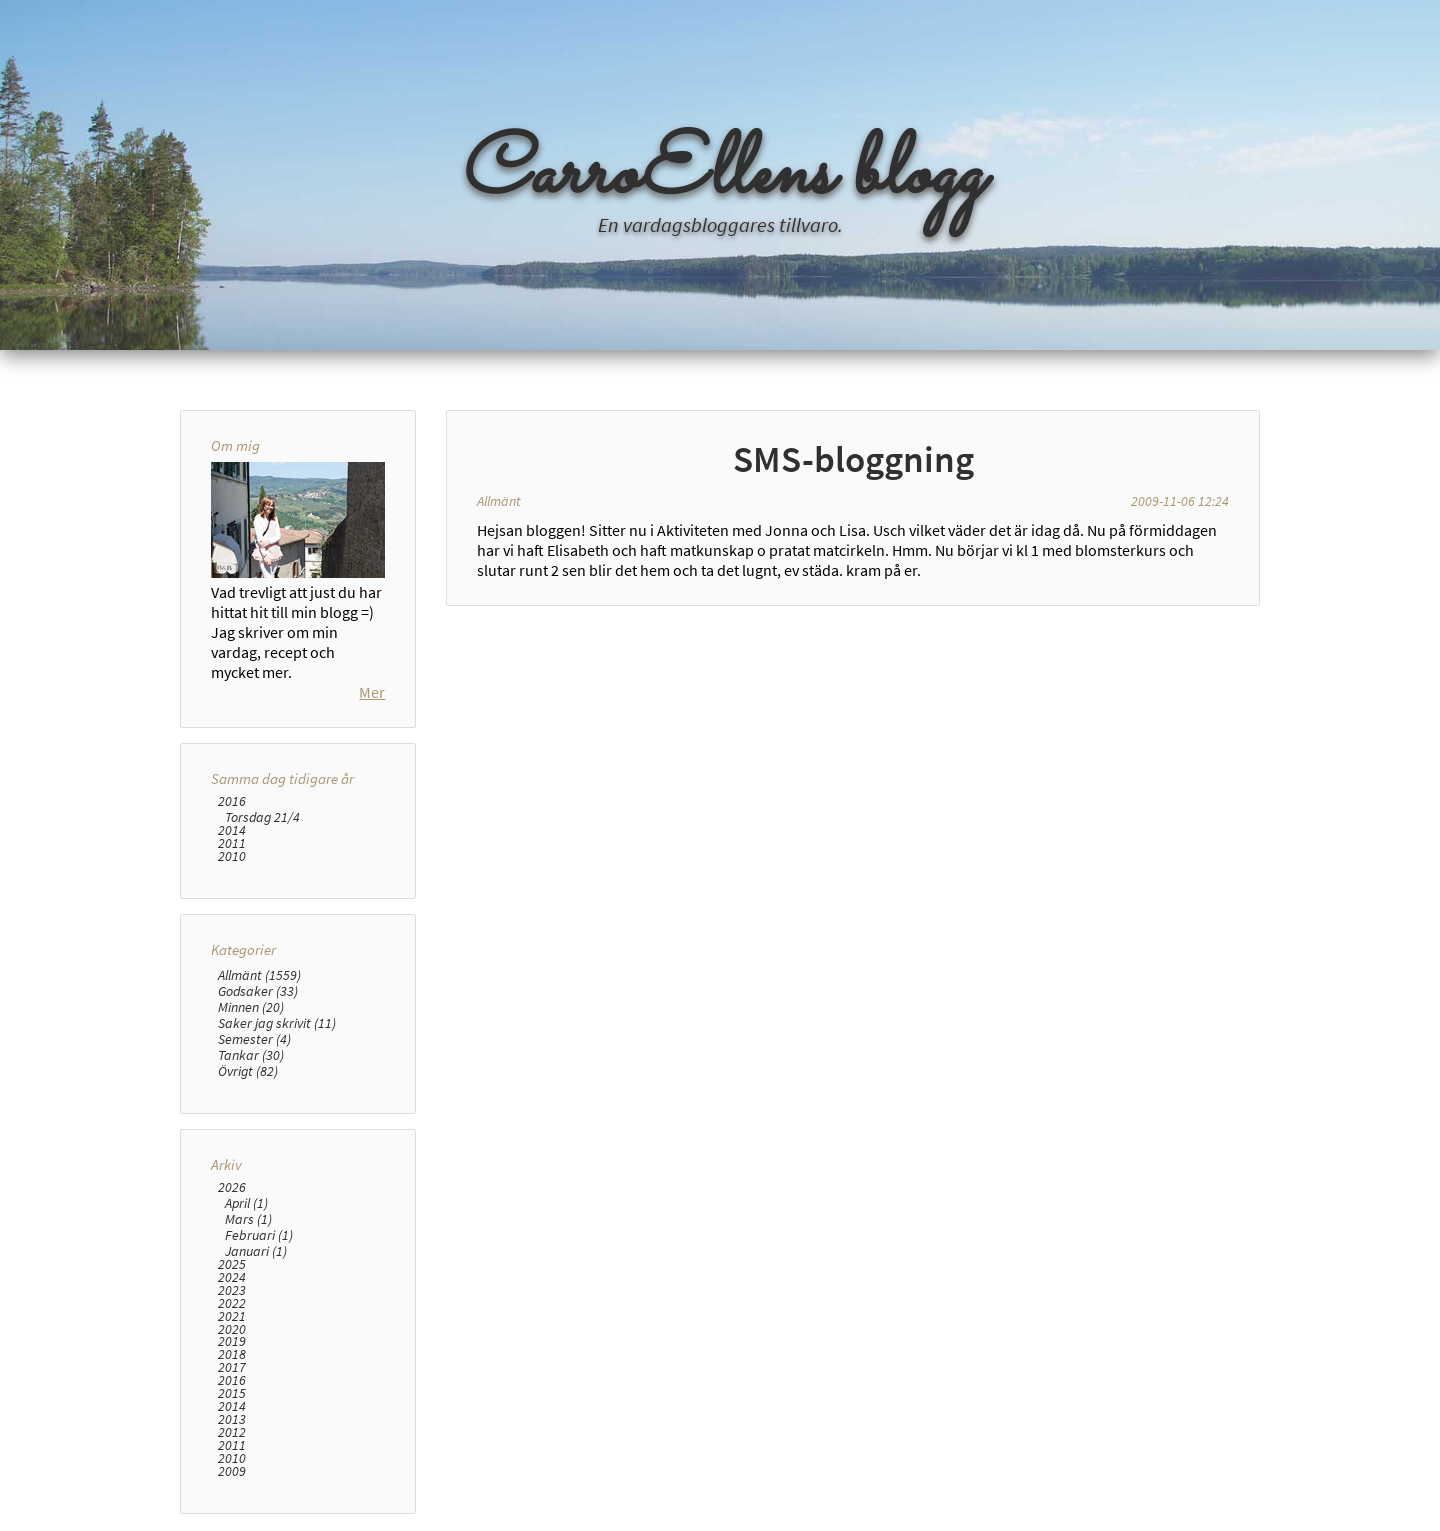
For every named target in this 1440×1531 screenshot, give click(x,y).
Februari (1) (259, 1235)
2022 (232, 1303)
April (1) (246, 1203)
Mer (372, 692)
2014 (232, 830)
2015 (232, 1393)
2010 (232, 856)
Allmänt (499, 501)
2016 (232, 801)
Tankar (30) (251, 1055)
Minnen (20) (251, 1007)
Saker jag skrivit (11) (277, 1023)
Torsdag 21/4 (262, 817)
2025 (232, 1264)
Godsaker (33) (258, 991)
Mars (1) (248, 1219)
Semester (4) (254, 1039)
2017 (232, 1367)
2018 (232, 1354)
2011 (232, 843)
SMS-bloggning (853, 459)
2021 (232, 1316)
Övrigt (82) (248, 1071)
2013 (232, 1419)
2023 (232, 1290)
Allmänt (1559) (259, 975)
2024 (232, 1277)
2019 (232, 1341)
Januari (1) (256, 1251)
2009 (232, 1471)
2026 (232, 1187)
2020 (232, 1329)
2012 (232, 1432)
